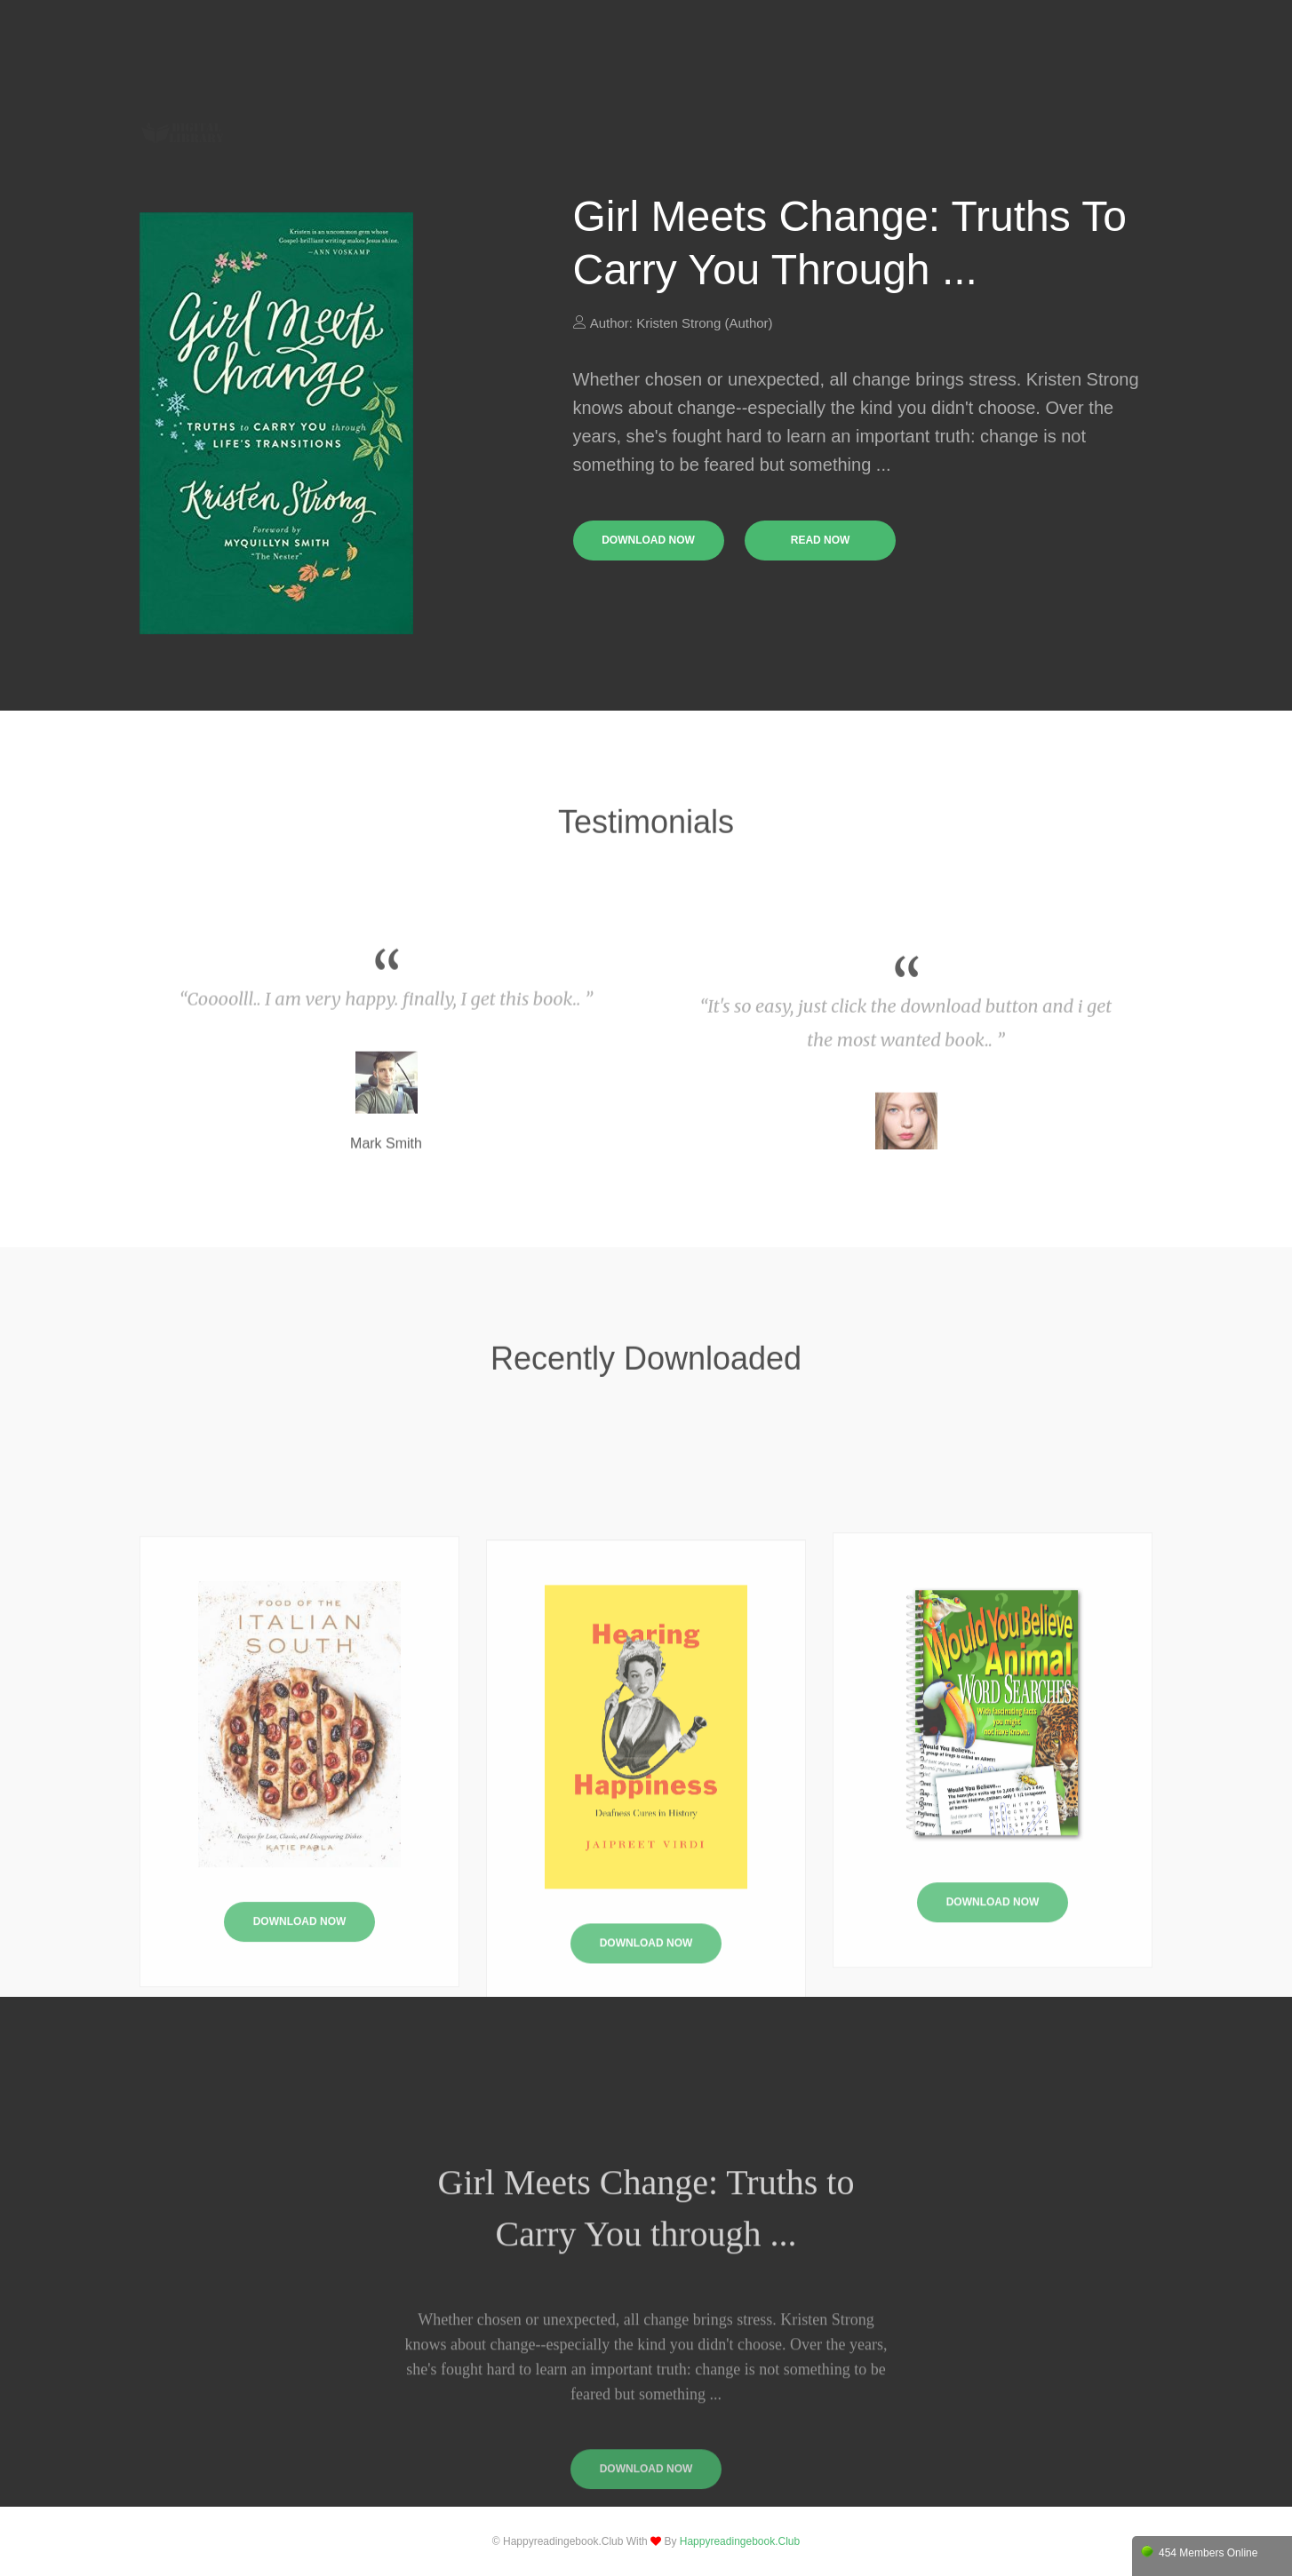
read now (820, 540)
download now (648, 540)
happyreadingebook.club (740, 2541)
